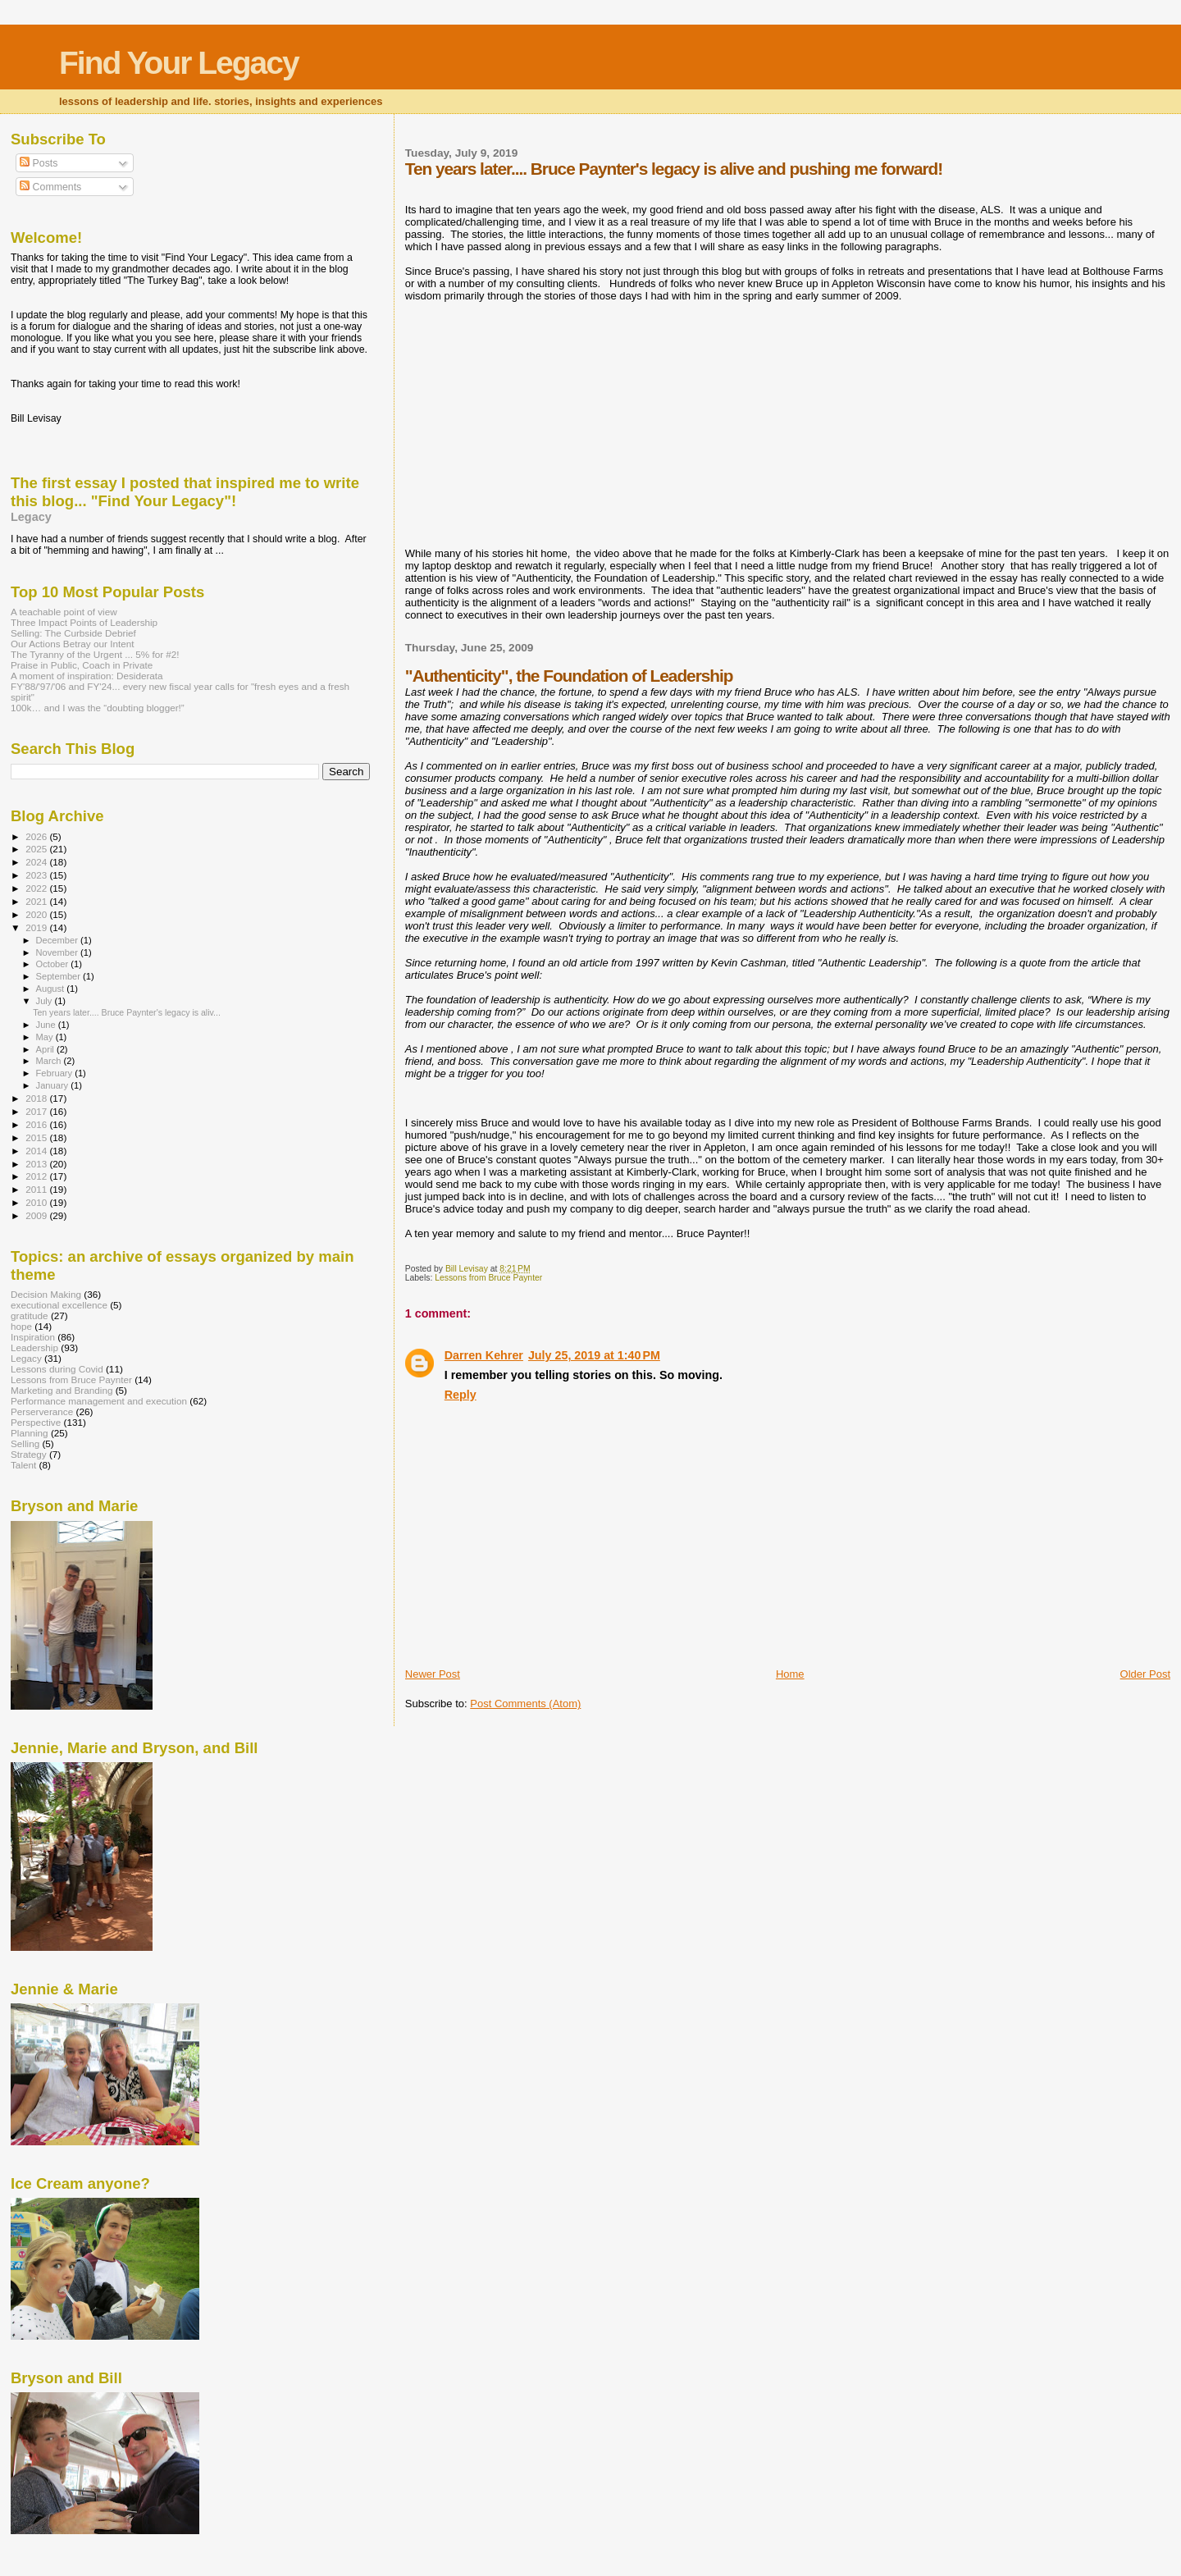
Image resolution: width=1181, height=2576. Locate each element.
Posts (38, 163)
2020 (37, 914)
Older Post (1145, 1674)
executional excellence (59, 1304)
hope (21, 1326)
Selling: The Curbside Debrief (73, 633)
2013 (37, 1163)
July (45, 1001)
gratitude (29, 1315)
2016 (37, 1124)
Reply (461, 1394)
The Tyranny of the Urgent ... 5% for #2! (95, 654)
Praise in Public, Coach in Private (82, 665)
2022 (37, 888)
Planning (29, 1432)
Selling (25, 1443)
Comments (50, 187)
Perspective (36, 1422)
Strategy (29, 1454)
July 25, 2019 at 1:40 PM (594, 1355)
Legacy (31, 516)
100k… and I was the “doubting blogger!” (98, 707)
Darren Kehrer (484, 1355)
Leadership (34, 1347)
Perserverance (42, 1411)
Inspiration (33, 1336)
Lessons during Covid (57, 1368)
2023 (37, 875)
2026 (37, 836)
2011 (37, 1189)
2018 (37, 1098)
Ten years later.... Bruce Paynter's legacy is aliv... (127, 1012)
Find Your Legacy (179, 62)
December (58, 940)
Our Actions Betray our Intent (72, 643)
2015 (37, 1137)
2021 (37, 901)
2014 (37, 1150)
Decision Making (46, 1294)
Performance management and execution (99, 1400)
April (46, 1049)
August (51, 988)
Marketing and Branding (61, 1390)
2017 (37, 1111)
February (55, 1073)
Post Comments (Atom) (525, 1703)
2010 (37, 1202)
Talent (23, 1464)
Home (790, 1674)
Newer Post (432, 1674)
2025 (37, 848)
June (47, 1025)
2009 (37, 1215)
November (58, 952)
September (60, 976)
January (53, 1085)
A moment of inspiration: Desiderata (87, 675)
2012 (37, 1176)
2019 (37, 927)
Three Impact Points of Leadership (84, 622)
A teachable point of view (64, 611)
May (46, 1037)
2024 (37, 861)
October (53, 964)
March (50, 1061)
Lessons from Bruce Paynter (488, 1277)
